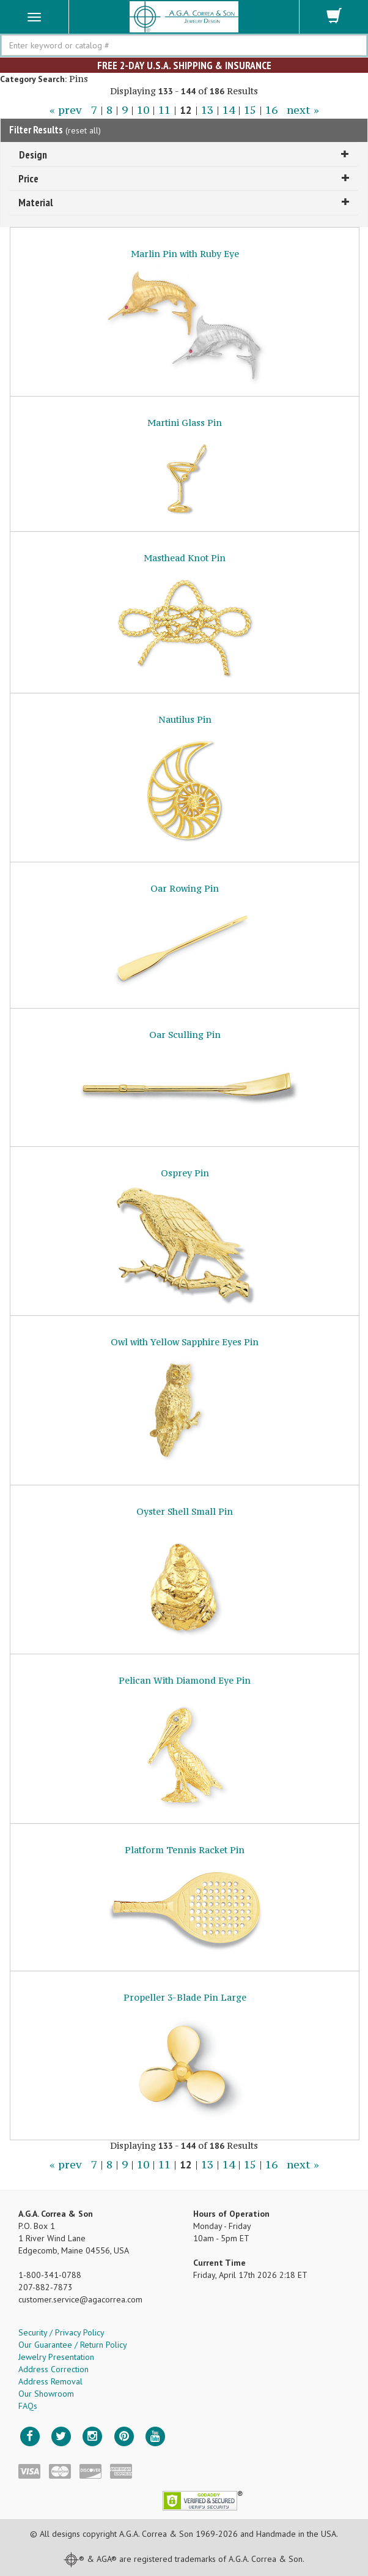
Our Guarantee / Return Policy (72, 2344)
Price (184, 178)
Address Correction (53, 2369)
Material (184, 202)
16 (271, 110)
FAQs (27, 2405)
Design (184, 154)
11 (164, 110)
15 (250, 110)
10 (143, 110)
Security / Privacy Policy (61, 2332)
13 (207, 110)
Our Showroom (46, 2393)
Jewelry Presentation (56, 2356)
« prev (66, 110)
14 (229, 110)
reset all (83, 130)
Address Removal (50, 2381)
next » (303, 110)
